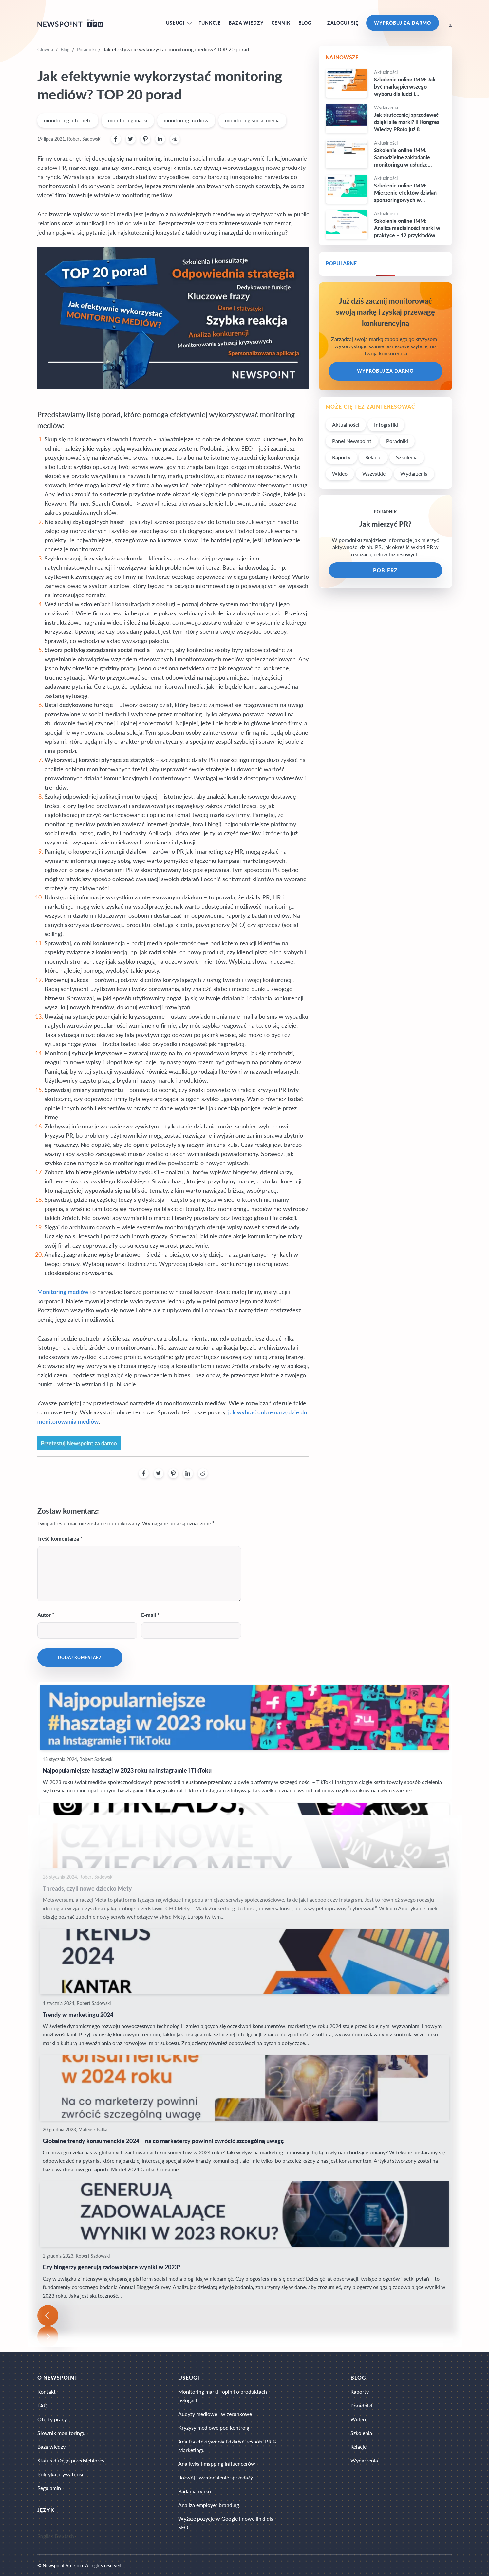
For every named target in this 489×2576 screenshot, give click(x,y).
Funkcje (209, 23)
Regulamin (49, 2488)
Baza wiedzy (246, 23)
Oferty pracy (52, 2419)
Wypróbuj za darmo (402, 23)
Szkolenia (407, 457)
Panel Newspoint (351, 441)
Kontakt (46, 2392)
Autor (44, 1615)
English (45, 2536)
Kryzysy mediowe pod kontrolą (213, 2428)
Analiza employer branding (208, 2505)
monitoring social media (252, 120)
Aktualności (345, 424)
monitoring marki (127, 120)
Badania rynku (194, 2491)
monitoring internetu (68, 120)
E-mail (148, 1615)
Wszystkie (374, 474)
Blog (304, 23)
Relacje (373, 457)
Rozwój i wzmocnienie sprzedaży (215, 2477)
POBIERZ (385, 570)
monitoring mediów (186, 120)
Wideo (340, 474)
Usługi (175, 23)
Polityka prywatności (61, 2474)
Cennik (281, 23)
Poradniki (86, 49)
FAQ (42, 2405)
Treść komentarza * (60, 1539)
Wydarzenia (414, 474)
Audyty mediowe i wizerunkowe (215, 2414)
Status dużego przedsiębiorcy (70, 2460)
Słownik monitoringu (61, 2433)
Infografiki (386, 424)
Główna (45, 49)
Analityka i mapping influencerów (216, 2464)
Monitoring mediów (63, 1291)
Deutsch (64, 2536)
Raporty (341, 457)
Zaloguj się (342, 23)
